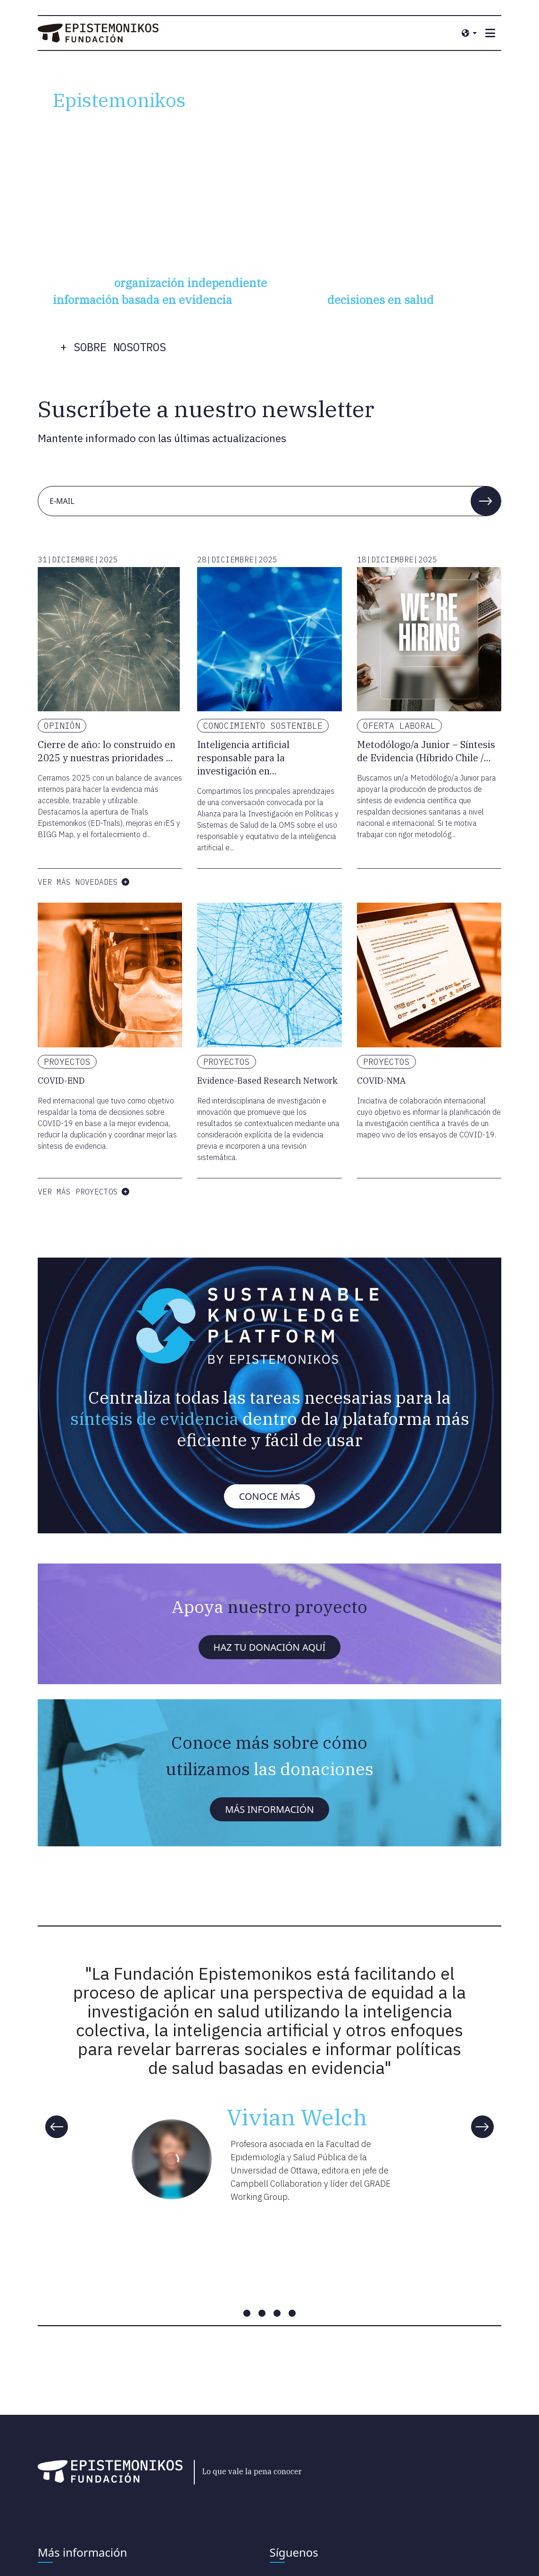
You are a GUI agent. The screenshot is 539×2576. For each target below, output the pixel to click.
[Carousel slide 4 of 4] (292, 2313)
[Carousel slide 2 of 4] (262, 2313)
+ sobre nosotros (113, 346)
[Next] (482, 2126)
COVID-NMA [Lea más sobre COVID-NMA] (381, 1080)
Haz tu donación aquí (270, 1647)
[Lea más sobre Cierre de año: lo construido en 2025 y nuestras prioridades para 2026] (110, 639)
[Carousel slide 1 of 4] (247, 2313)
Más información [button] (269, 1809)
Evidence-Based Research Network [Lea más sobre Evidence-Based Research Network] (267, 1080)
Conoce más (269, 1496)
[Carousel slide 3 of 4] (277, 2313)
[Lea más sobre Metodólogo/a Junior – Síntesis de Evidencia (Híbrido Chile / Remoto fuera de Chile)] (429, 639)
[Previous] (56, 2126)
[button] (486, 501)
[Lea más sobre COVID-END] (110, 975)
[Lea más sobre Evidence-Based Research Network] (269, 975)
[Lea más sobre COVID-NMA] (429, 975)
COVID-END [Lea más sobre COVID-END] (61, 1080)
